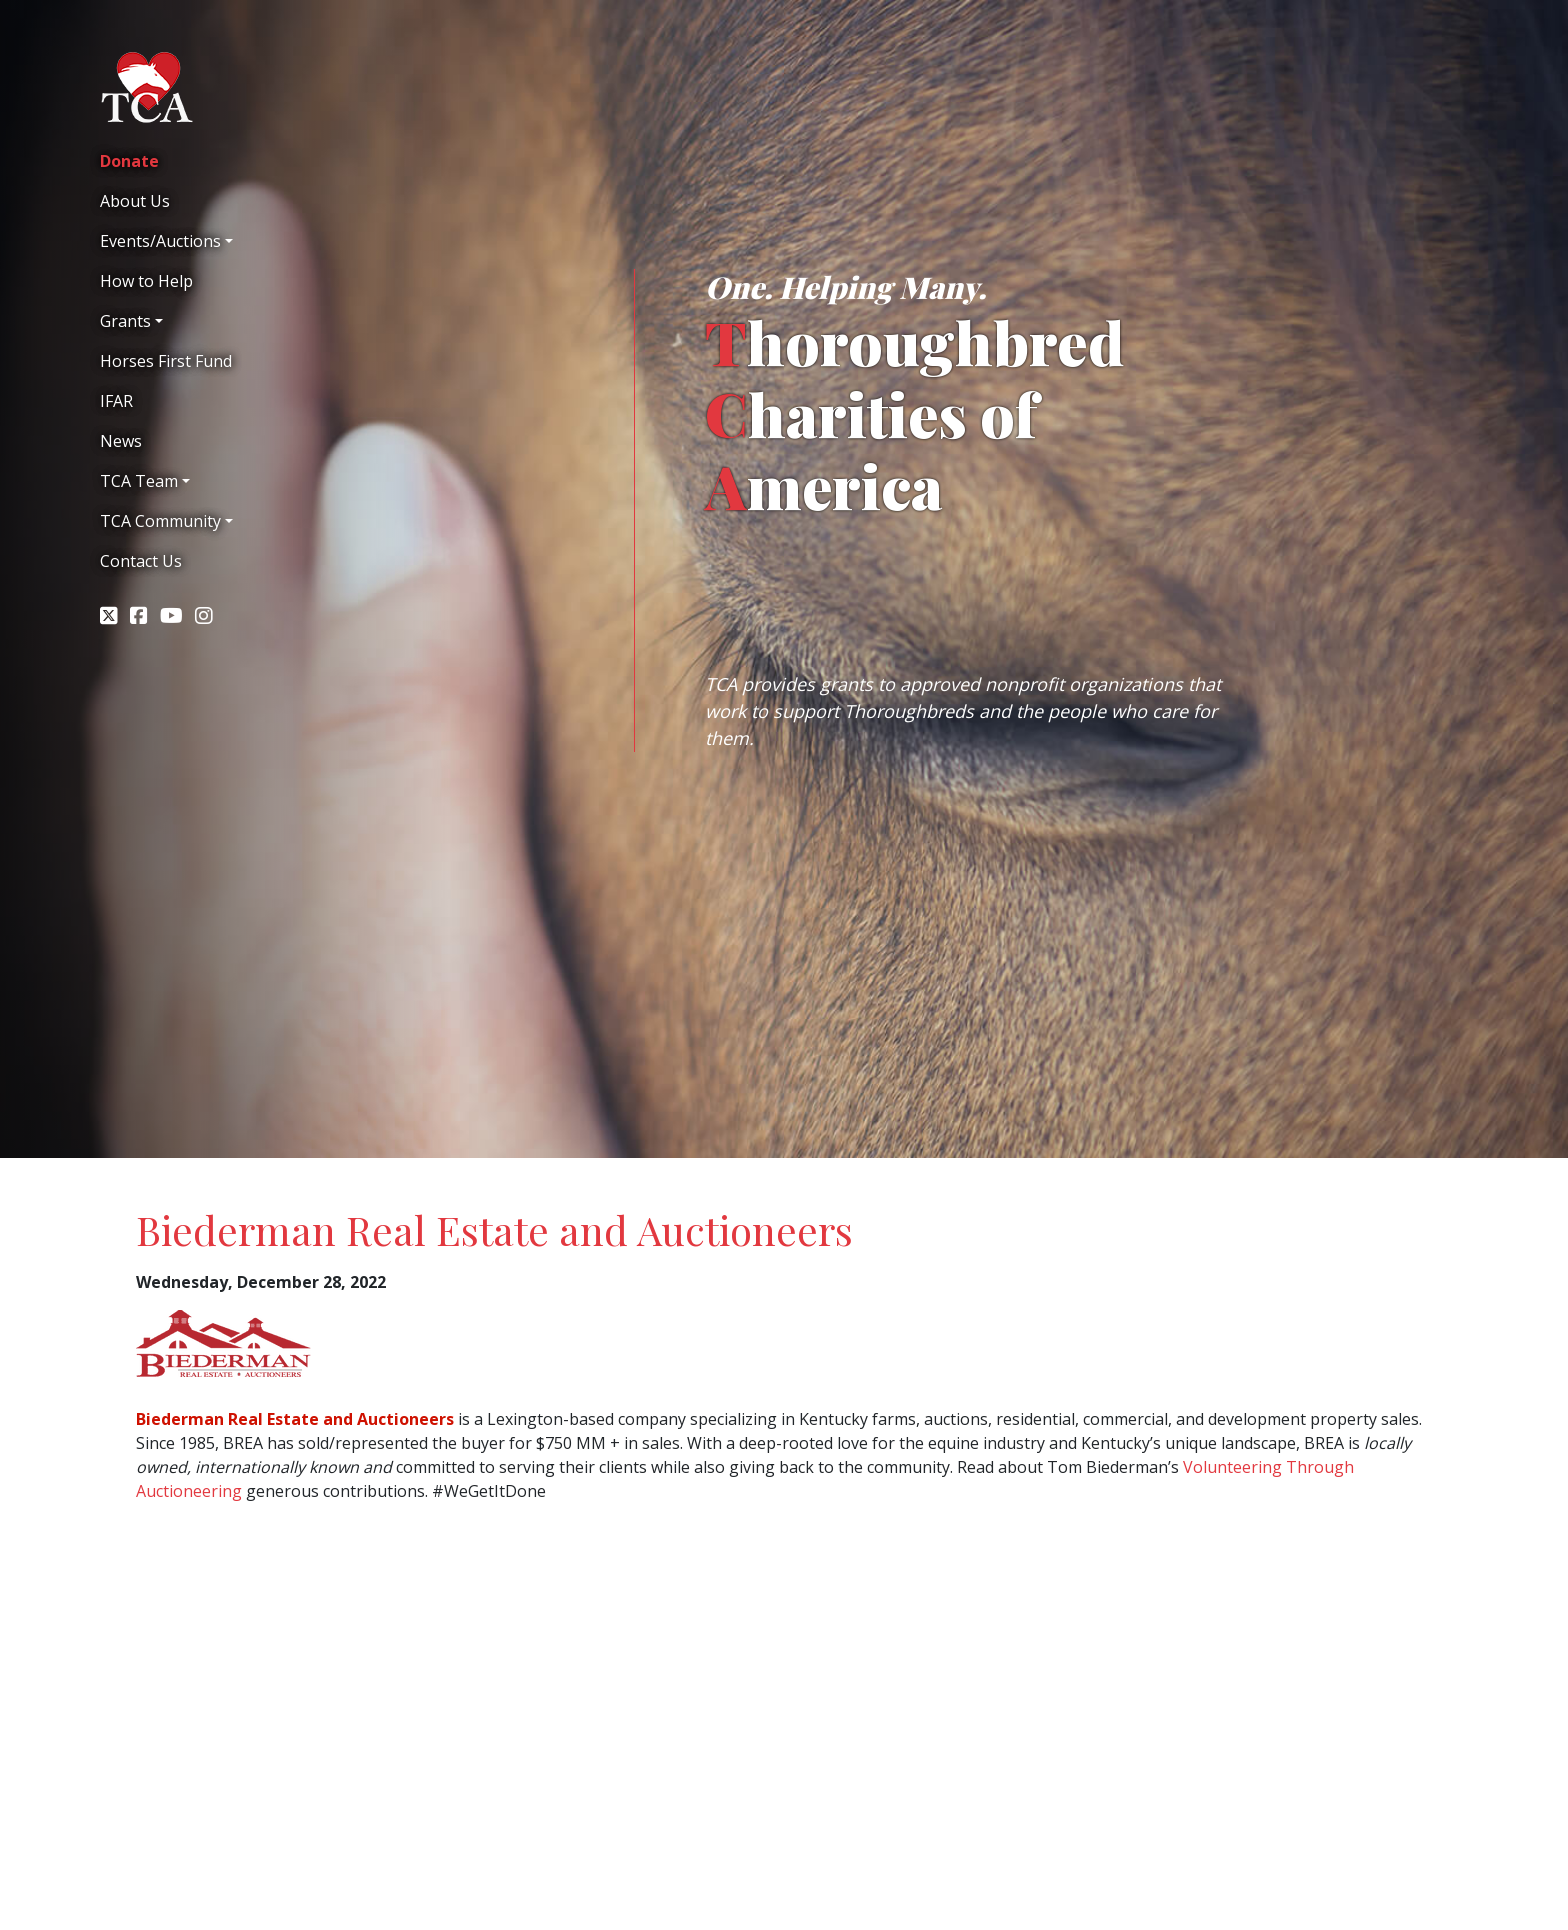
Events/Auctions (160, 241)
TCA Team (139, 481)
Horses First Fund (166, 361)
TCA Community (160, 521)
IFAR (116, 401)
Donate (129, 161)
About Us (135, 201)
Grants (125, 321)
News (121, 441)
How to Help (146, 281)
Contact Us (141, 561)
